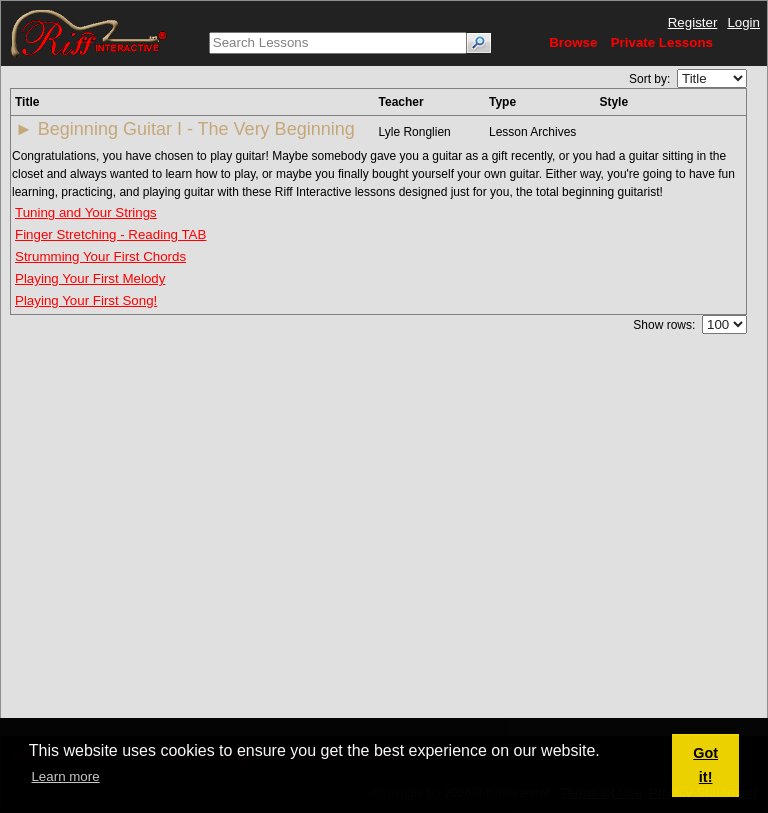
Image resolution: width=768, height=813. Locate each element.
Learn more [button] (65, 776)
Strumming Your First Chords (100, 256)
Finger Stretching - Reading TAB (110, 234)
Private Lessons (662, 42)
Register (693, 22)
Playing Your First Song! (86, 300)
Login (743, 22)
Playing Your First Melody (90, 278)
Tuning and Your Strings (86, 212)
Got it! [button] (705, 765)
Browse (573, 42)
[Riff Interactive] (89, 32)
